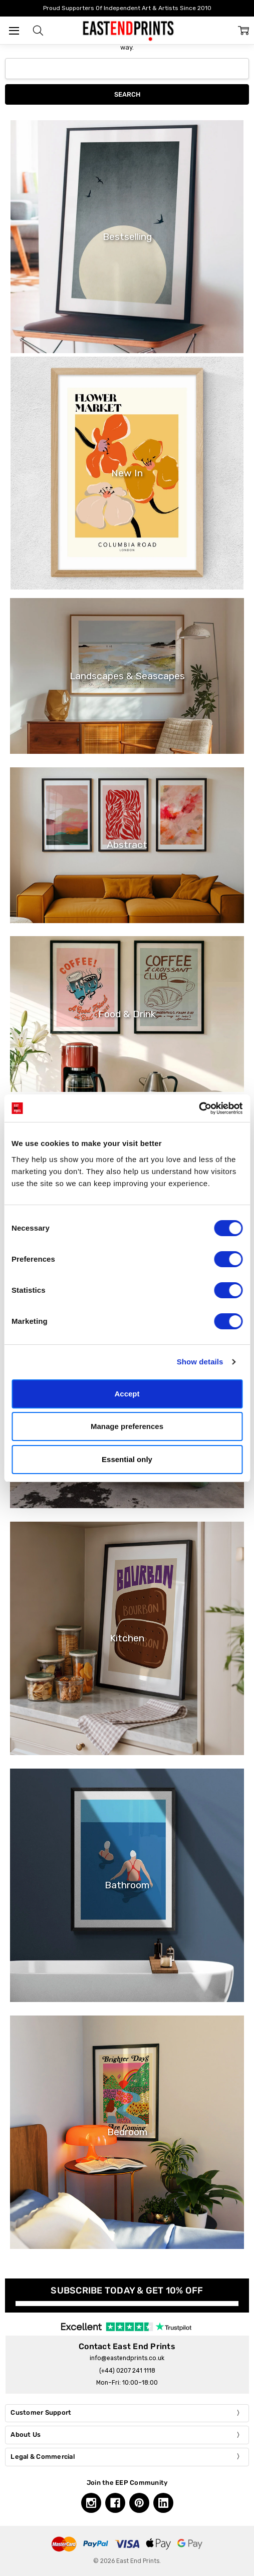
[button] (38, 31)
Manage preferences (127, 1426)
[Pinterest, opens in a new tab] (139, 2503)
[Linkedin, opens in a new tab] (163, 2503)
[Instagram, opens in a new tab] (91, 2503)
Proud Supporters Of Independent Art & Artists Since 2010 (127, 8)
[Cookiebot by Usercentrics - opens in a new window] (198, 1108)
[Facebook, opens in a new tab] (115, 2503)
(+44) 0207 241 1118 (127, 2370)
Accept (126, 1393)
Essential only (127, 1459)
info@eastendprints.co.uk (127, 2358)
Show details (200, 1361)
